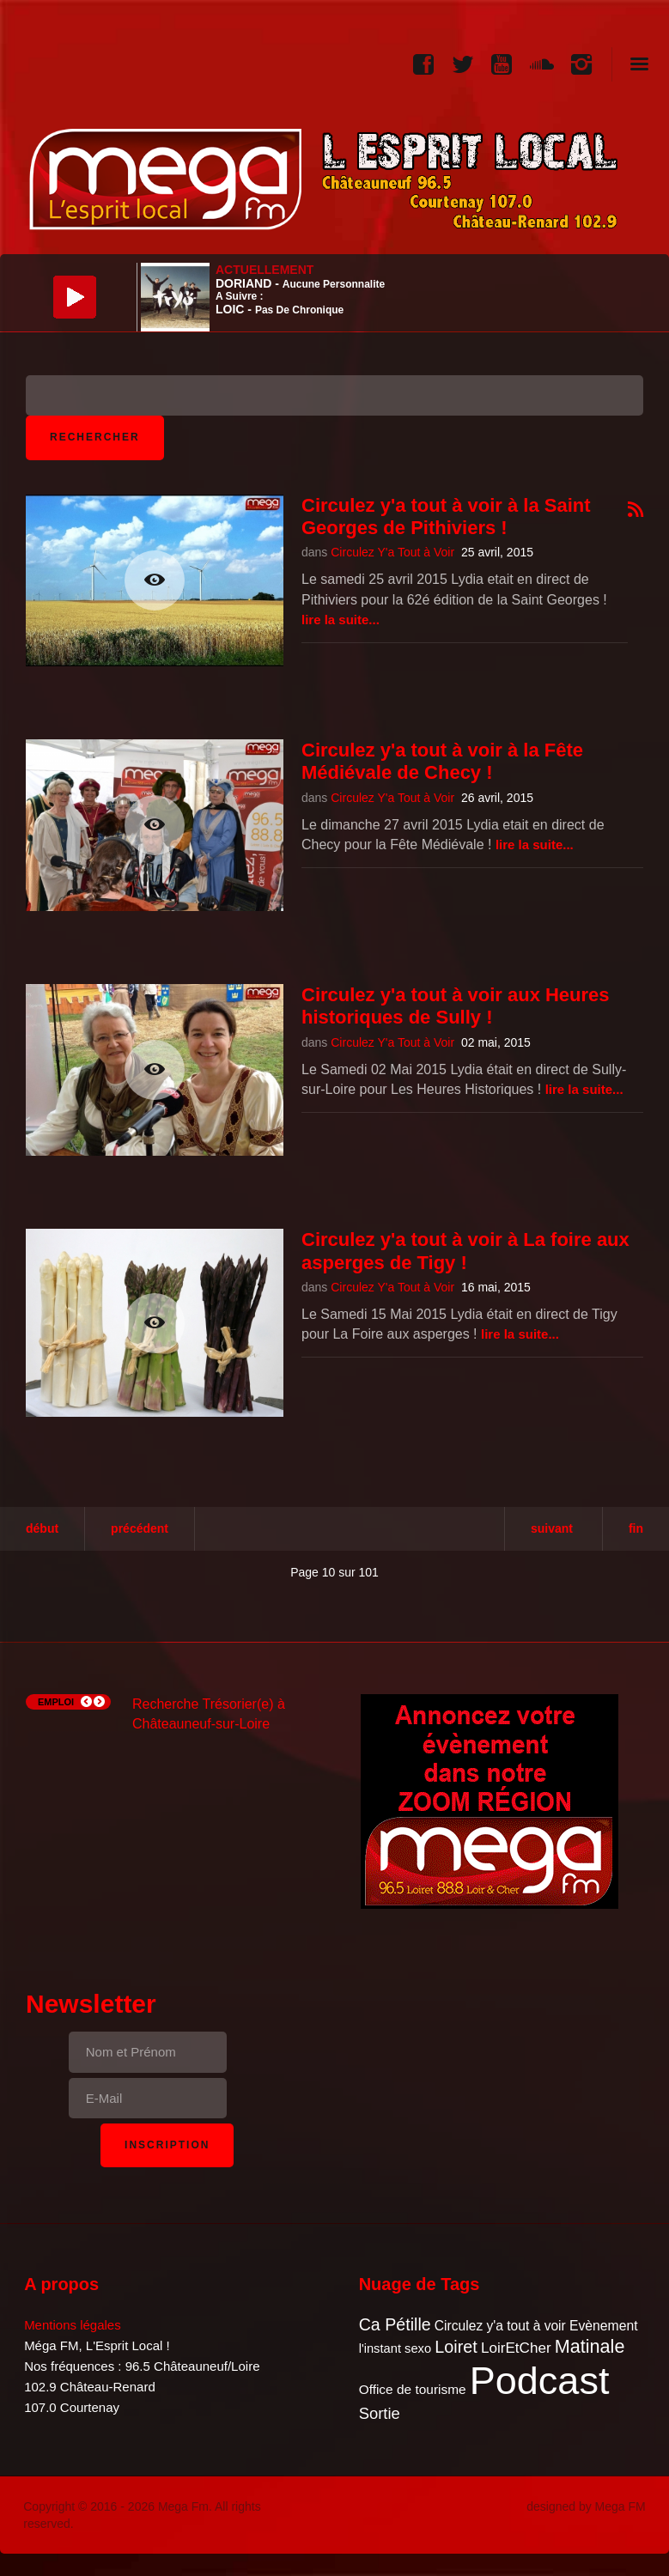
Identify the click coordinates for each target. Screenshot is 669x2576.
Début (42, 1528)
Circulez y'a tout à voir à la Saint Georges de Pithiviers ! (446, 516)
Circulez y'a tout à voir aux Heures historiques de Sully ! (455, 1006)
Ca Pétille (395, 2324)
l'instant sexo (395, 2348)
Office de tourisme (412, 2389)
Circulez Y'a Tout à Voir (392, 552)
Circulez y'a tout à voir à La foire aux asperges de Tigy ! (465, 1251)
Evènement (603, 2325)
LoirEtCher (516, 2348)
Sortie (379, 2413)
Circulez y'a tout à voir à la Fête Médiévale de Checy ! (442, 761)
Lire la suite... (340, 619)
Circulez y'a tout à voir (500, 2325)
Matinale (590, 2346)
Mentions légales (72, 2325)
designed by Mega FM (586, 2506)
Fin (636, 1528)
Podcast (540, 2381)
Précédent (139, 1528)
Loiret (456, 2346)
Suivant (552, 1528)
